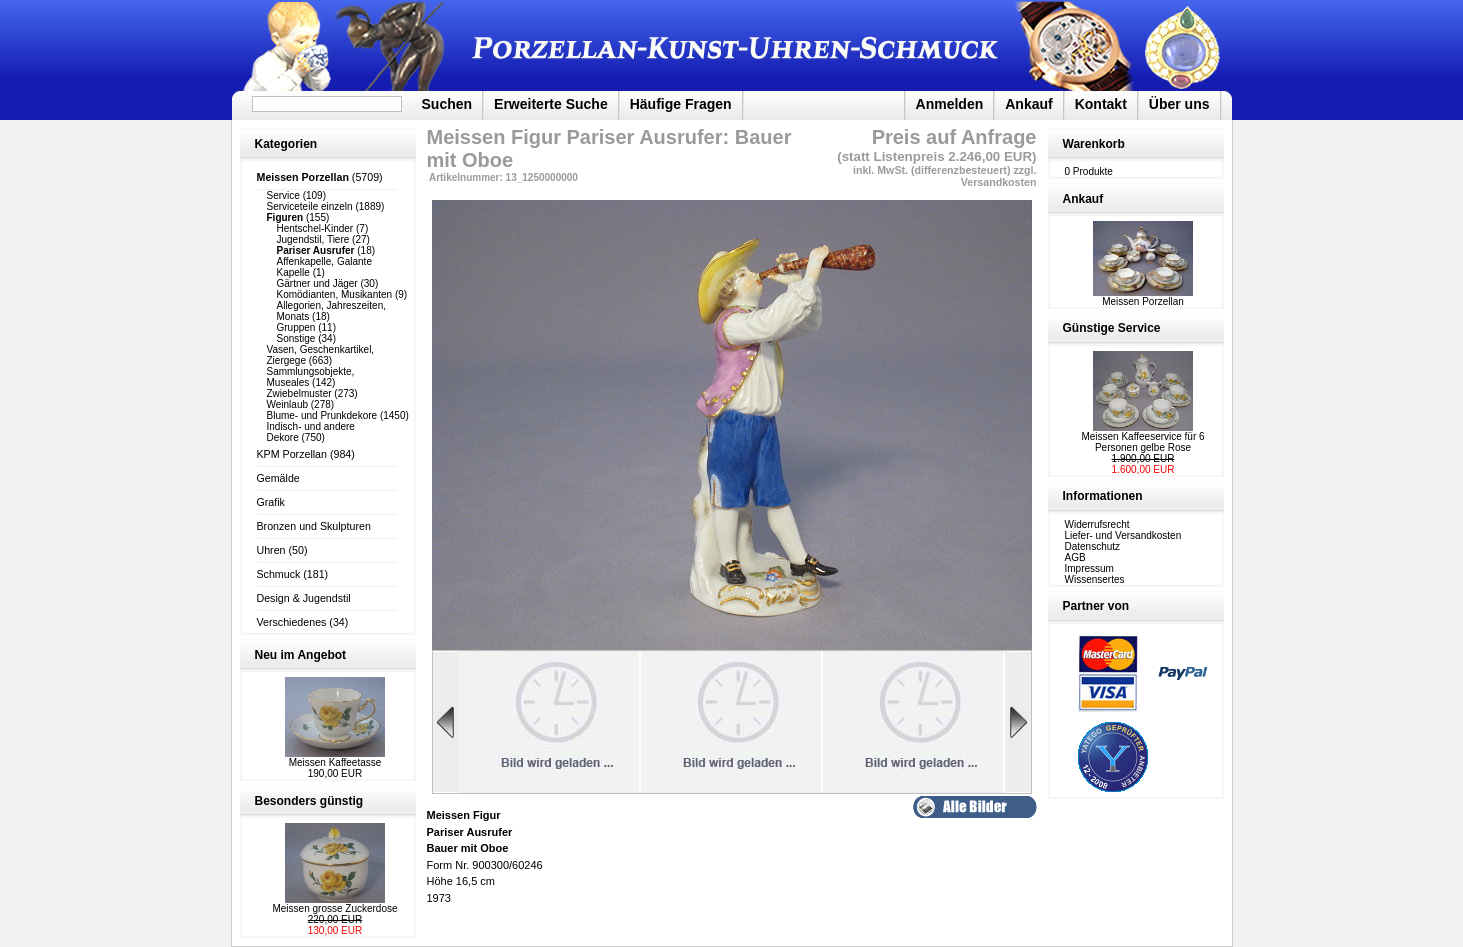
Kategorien (286, 144)
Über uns (1179, 104)
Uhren (271, 550)
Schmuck (279, 574)
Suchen (447, 104)
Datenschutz (1093, 546)
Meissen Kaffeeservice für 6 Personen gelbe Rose (1142, 442)
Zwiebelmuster (299, 393)
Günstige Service (1112, 328)
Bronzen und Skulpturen (314, 526)
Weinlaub (288, 404)
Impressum (1089, 568)
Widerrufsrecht (1097, 524)
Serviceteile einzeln (310, 206)
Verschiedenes (292, 622)
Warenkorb (1094, 144)
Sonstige (296, 338)
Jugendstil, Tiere (313, 239)
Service (283, 195)
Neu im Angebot (301, 655)
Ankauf (1028, 104)
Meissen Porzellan (1143, 297)
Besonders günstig (309, 801)
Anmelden (950, 104)
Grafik (271, 502)
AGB (1075, 557)
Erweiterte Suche (551, 104)
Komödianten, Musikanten (335, 294)
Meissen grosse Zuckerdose (334, 908)
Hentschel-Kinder (315, 228)
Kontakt (1101, 104)
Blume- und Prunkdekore (322, 415)
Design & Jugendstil (304, 598)
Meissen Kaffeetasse (335, 762)
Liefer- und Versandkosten (1123, 535)
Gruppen (296, 327)
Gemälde (278, 478)
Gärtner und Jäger (317, 283)
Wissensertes (1095, 579)
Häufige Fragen (681, 104)
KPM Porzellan (292, 454)
